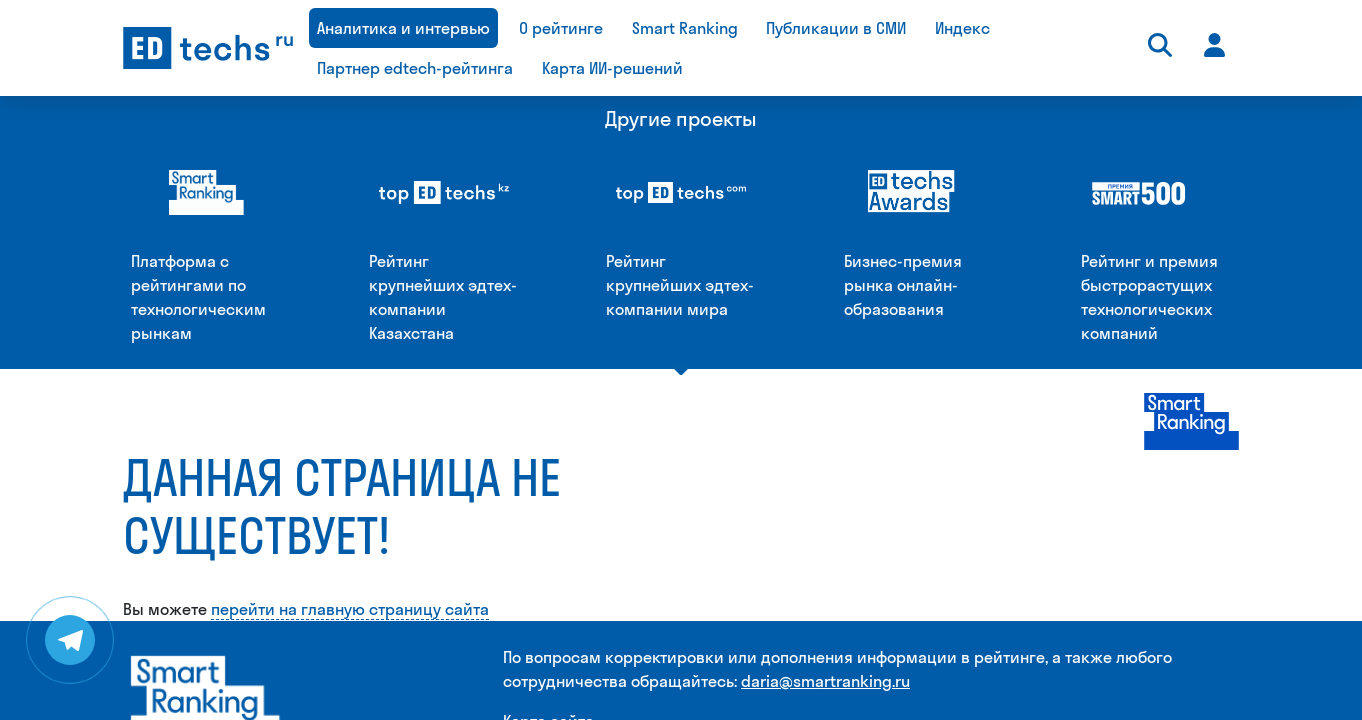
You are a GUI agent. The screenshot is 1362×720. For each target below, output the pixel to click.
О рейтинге (561, 28)
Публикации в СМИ (836, 28)
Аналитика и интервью (403, 28)
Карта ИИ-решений (612, 68)
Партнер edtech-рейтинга (415, 68)
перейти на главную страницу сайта (350, 398)
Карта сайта (548, 510)
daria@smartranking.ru (825, 470)
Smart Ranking (685, 28)
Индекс (962, 28)
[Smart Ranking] (206, 488)
